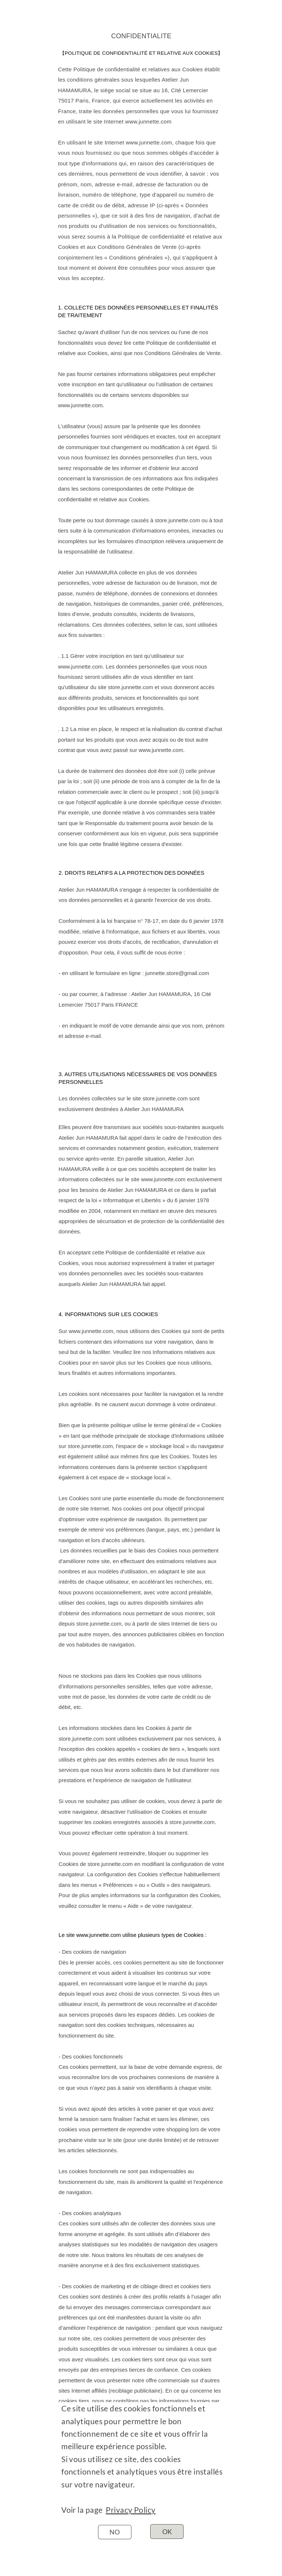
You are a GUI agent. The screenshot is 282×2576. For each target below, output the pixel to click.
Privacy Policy (130, 2509)
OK (167, 2531)
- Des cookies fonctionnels (91, 2056)
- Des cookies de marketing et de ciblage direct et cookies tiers (135, 2286)
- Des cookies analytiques (90, 2213)
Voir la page (83, 2509)
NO (114, 2532)
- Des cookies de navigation (92, 1952)
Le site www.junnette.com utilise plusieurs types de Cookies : (133, 1935)
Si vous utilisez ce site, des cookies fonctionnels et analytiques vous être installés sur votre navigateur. (142, 2471)
